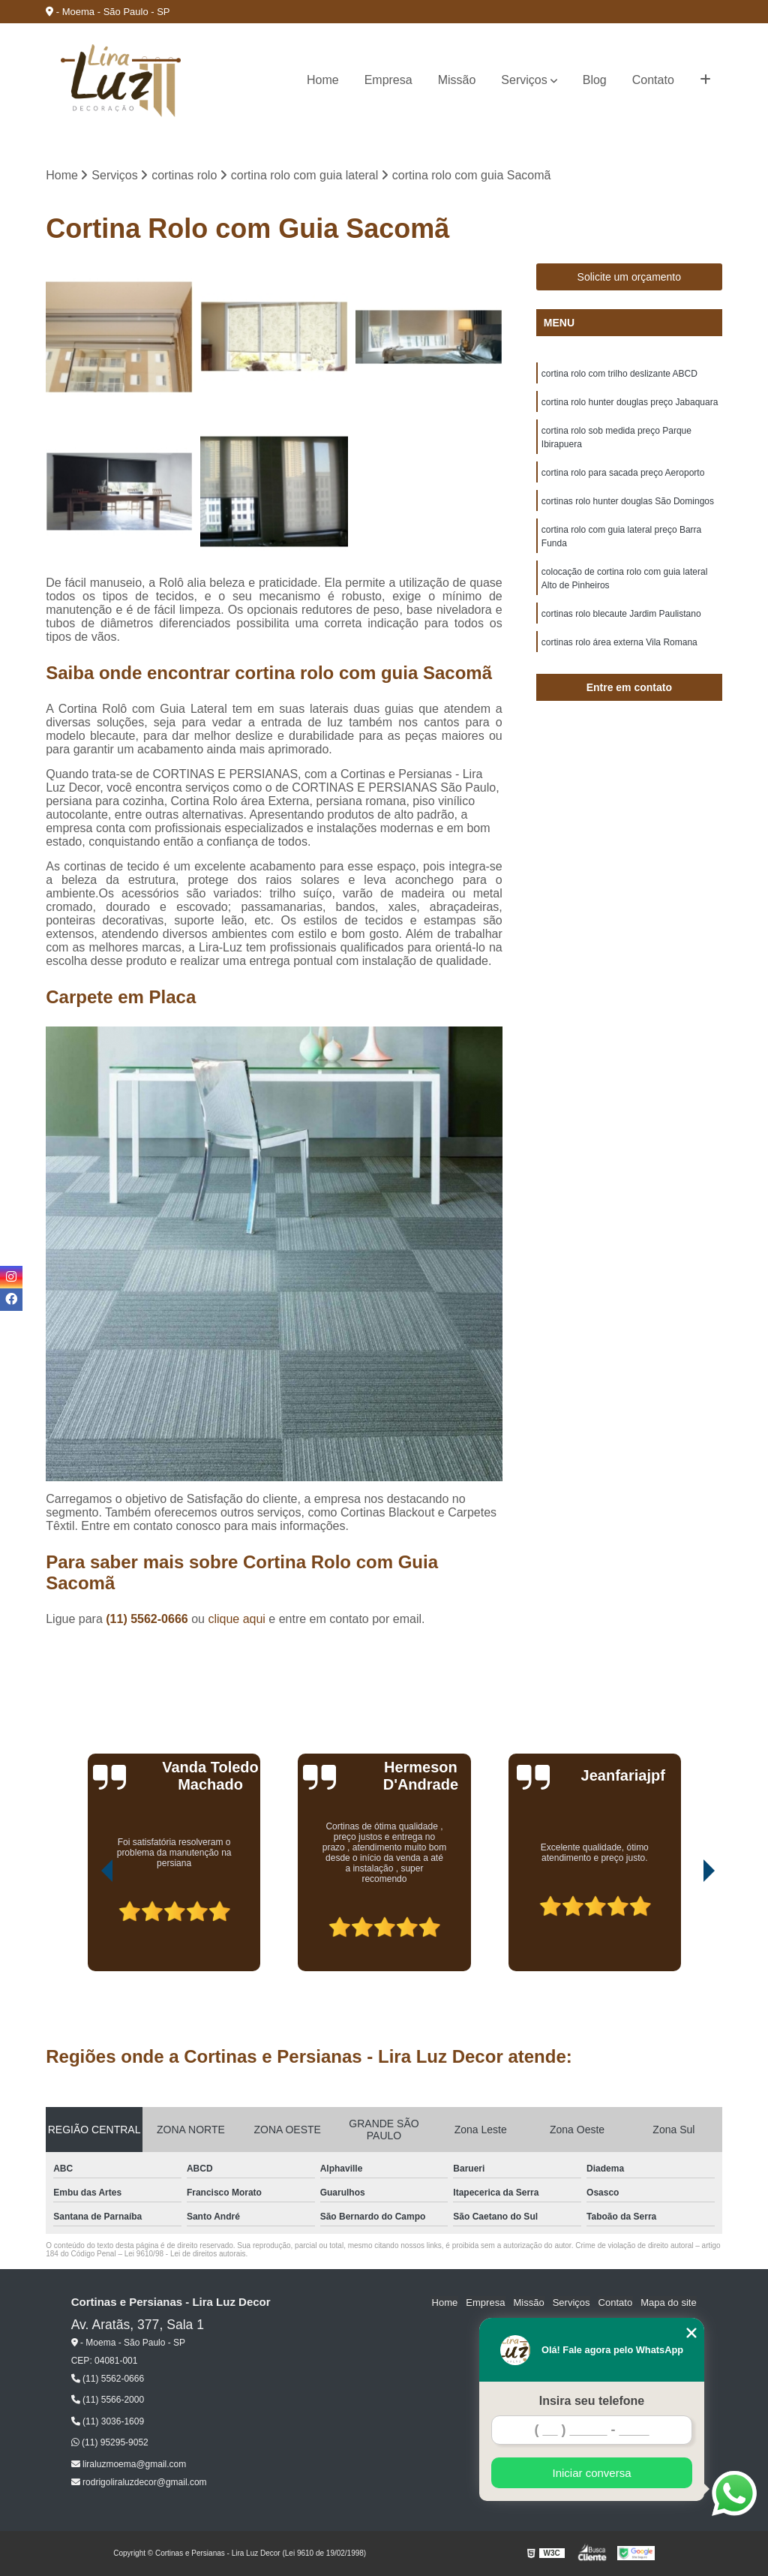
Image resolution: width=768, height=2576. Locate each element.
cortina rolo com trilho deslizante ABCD (620, 373)
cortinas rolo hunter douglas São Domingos (628, 501)
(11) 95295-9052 (109, 2442)
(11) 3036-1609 (107, 2421)
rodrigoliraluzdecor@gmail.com (139, 2482)
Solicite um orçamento (630, 277)
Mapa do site (669, 2302)
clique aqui (237, 1619)
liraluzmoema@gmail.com (129, 2464)
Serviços (524, 80)
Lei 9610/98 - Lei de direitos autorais (185, 2254)
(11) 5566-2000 (107, 2399)
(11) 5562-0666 (148, 1619)
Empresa (388, 80)
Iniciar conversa (591, 2472)
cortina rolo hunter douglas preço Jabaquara (630, 402)
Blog (595, 80)
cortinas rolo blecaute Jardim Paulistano (621, 614)
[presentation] (86, 1928)
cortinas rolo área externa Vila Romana (620, 642)
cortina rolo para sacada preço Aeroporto (623, 472)
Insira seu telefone (592, 2400)
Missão (457, 80)
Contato (653, 80)
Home (323, 80)
